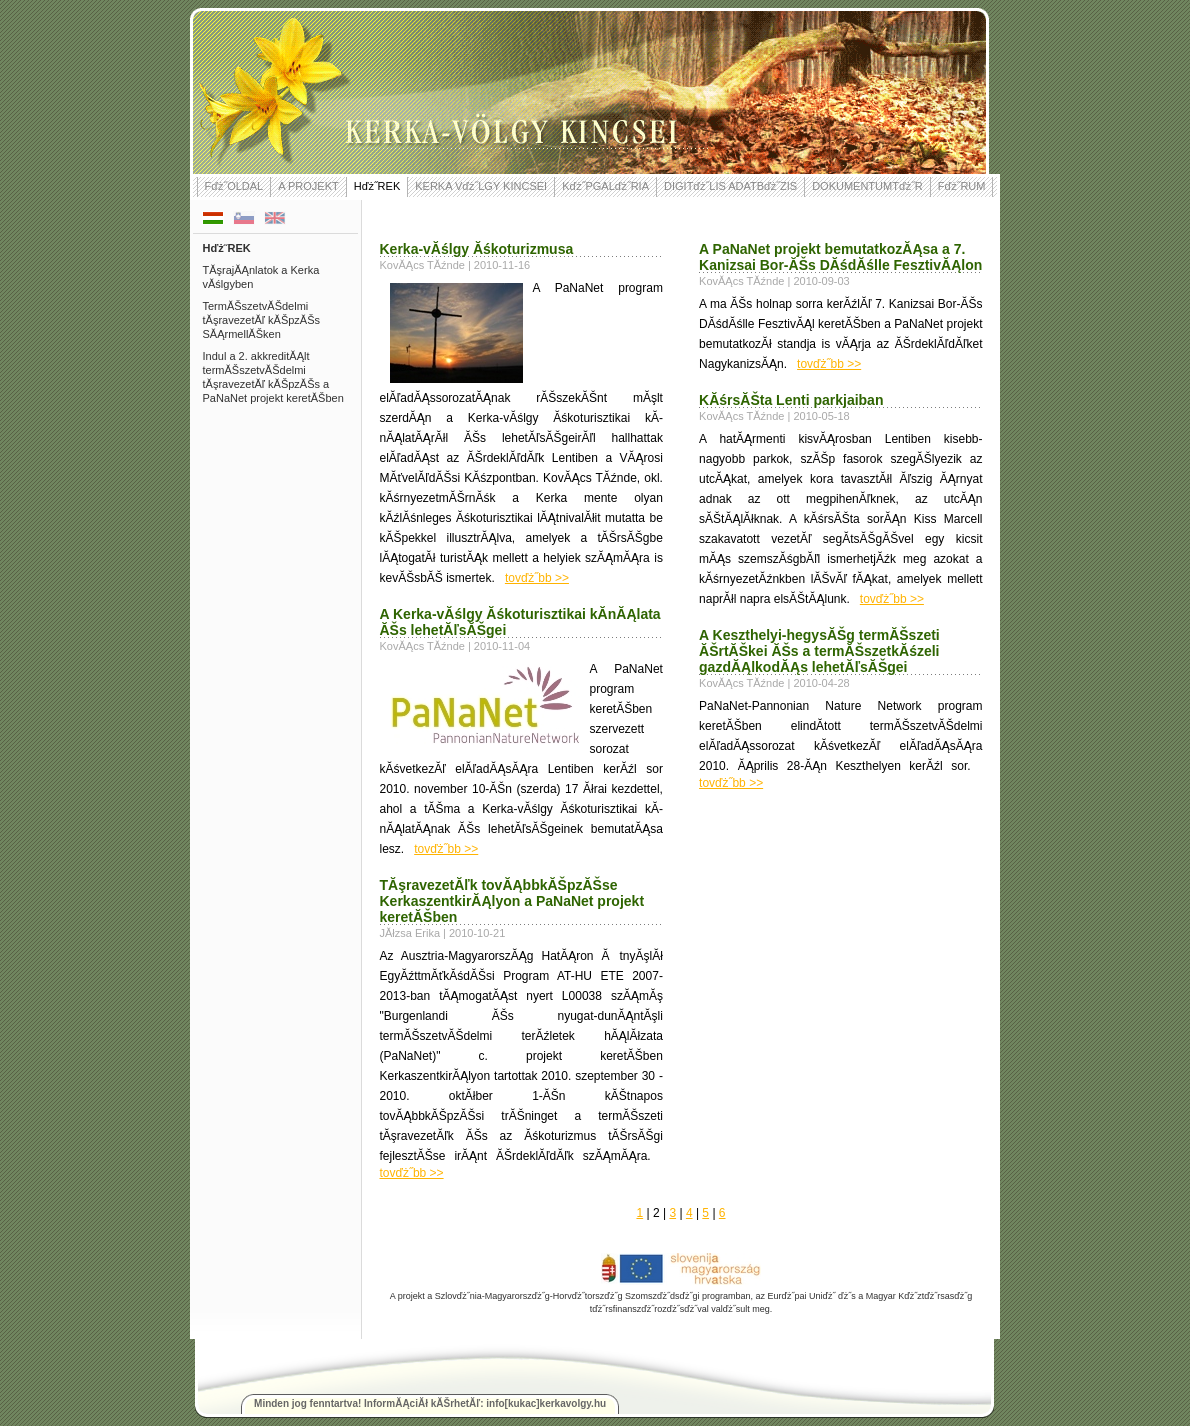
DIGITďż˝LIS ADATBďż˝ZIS (730, 186)
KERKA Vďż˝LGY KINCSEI (481, 186)
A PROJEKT (308, 186)
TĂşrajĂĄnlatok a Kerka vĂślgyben (261, 277)
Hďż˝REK (377, 186)
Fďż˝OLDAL (234, 186)
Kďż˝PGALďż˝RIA (605, 186)
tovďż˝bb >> (537, 578)
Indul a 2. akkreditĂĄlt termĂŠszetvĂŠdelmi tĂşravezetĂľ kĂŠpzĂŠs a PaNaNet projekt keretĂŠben (273, 377)
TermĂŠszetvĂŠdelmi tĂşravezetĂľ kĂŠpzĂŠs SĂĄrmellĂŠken (262, 320)
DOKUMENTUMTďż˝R (867, 186)
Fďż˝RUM (962, 186)
